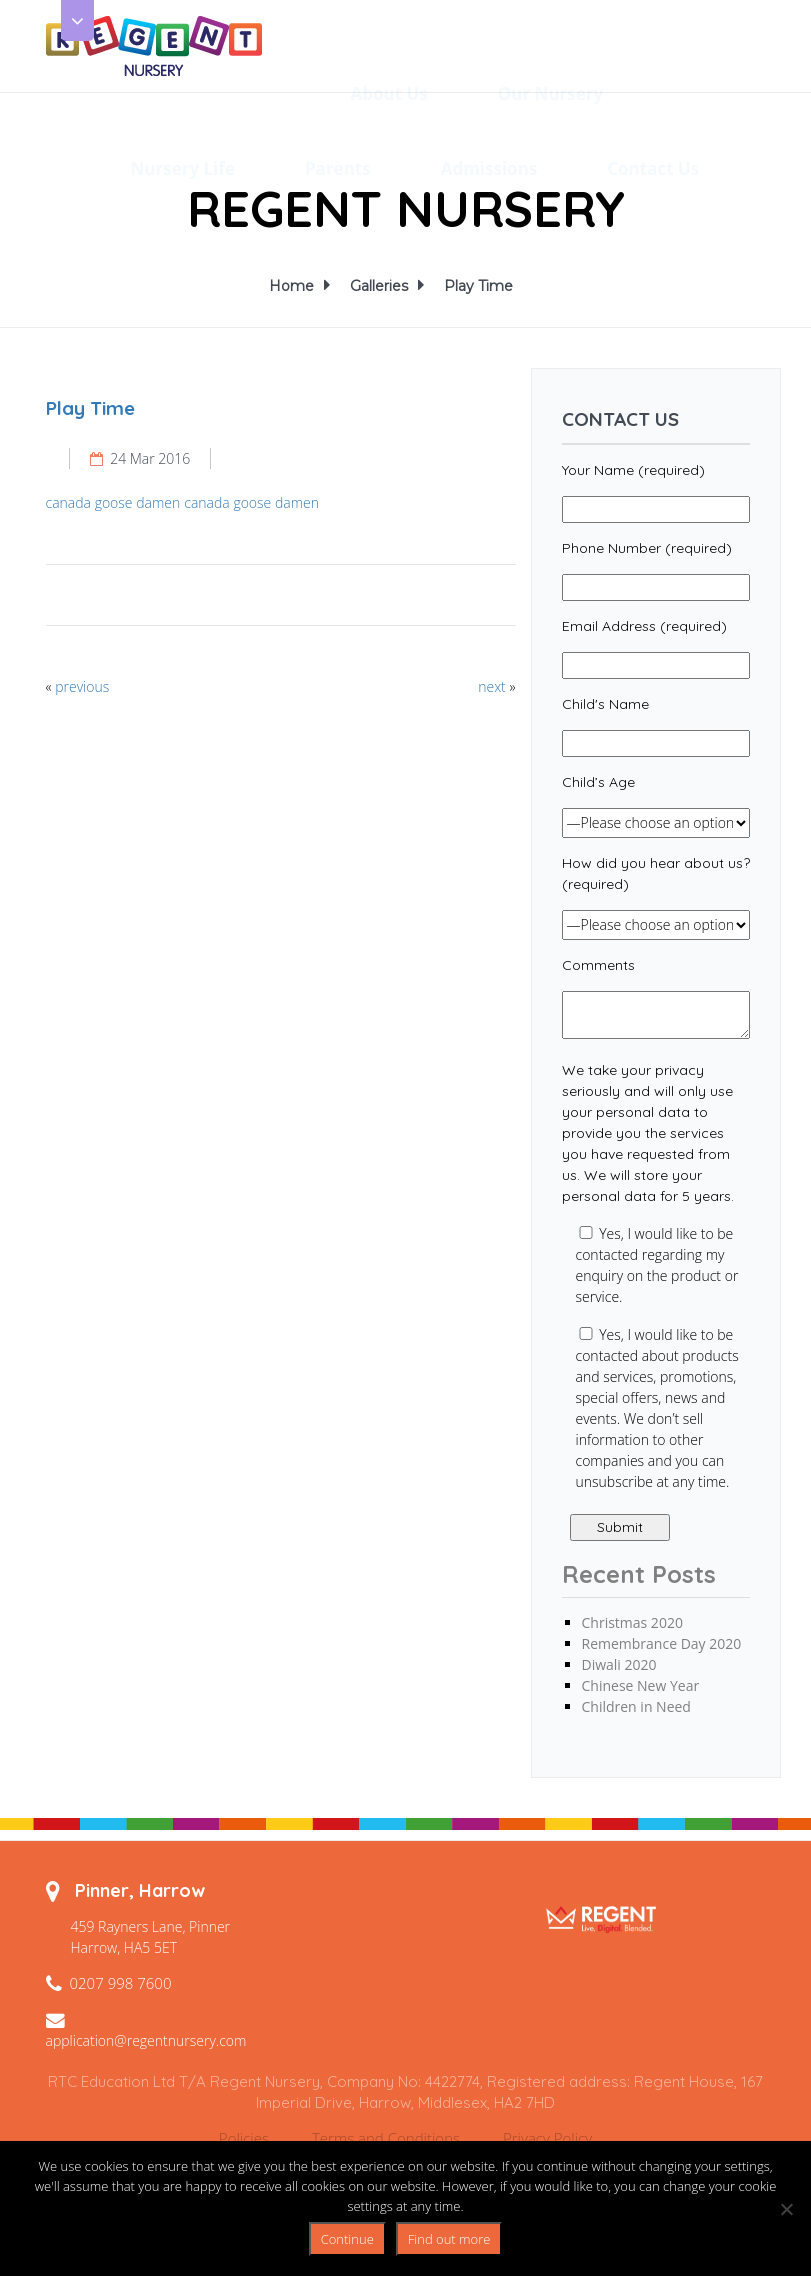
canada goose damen (113, 502)
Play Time (478, 286)
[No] (786, 2209)
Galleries (382, 285)
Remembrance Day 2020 (662, 1643)
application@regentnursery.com (146, 2040)
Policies (244, 2138)
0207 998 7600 (121, 1983)
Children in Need (636, 1706)
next (492, 686)
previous (82, 686)
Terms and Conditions (386, 2138)
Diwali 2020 (619, 1664)
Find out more (449, 2239)
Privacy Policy (547, 2138)
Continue (347, 2239)
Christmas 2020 (632, 1622)
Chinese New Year (641, 1685)
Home (294, 285)
